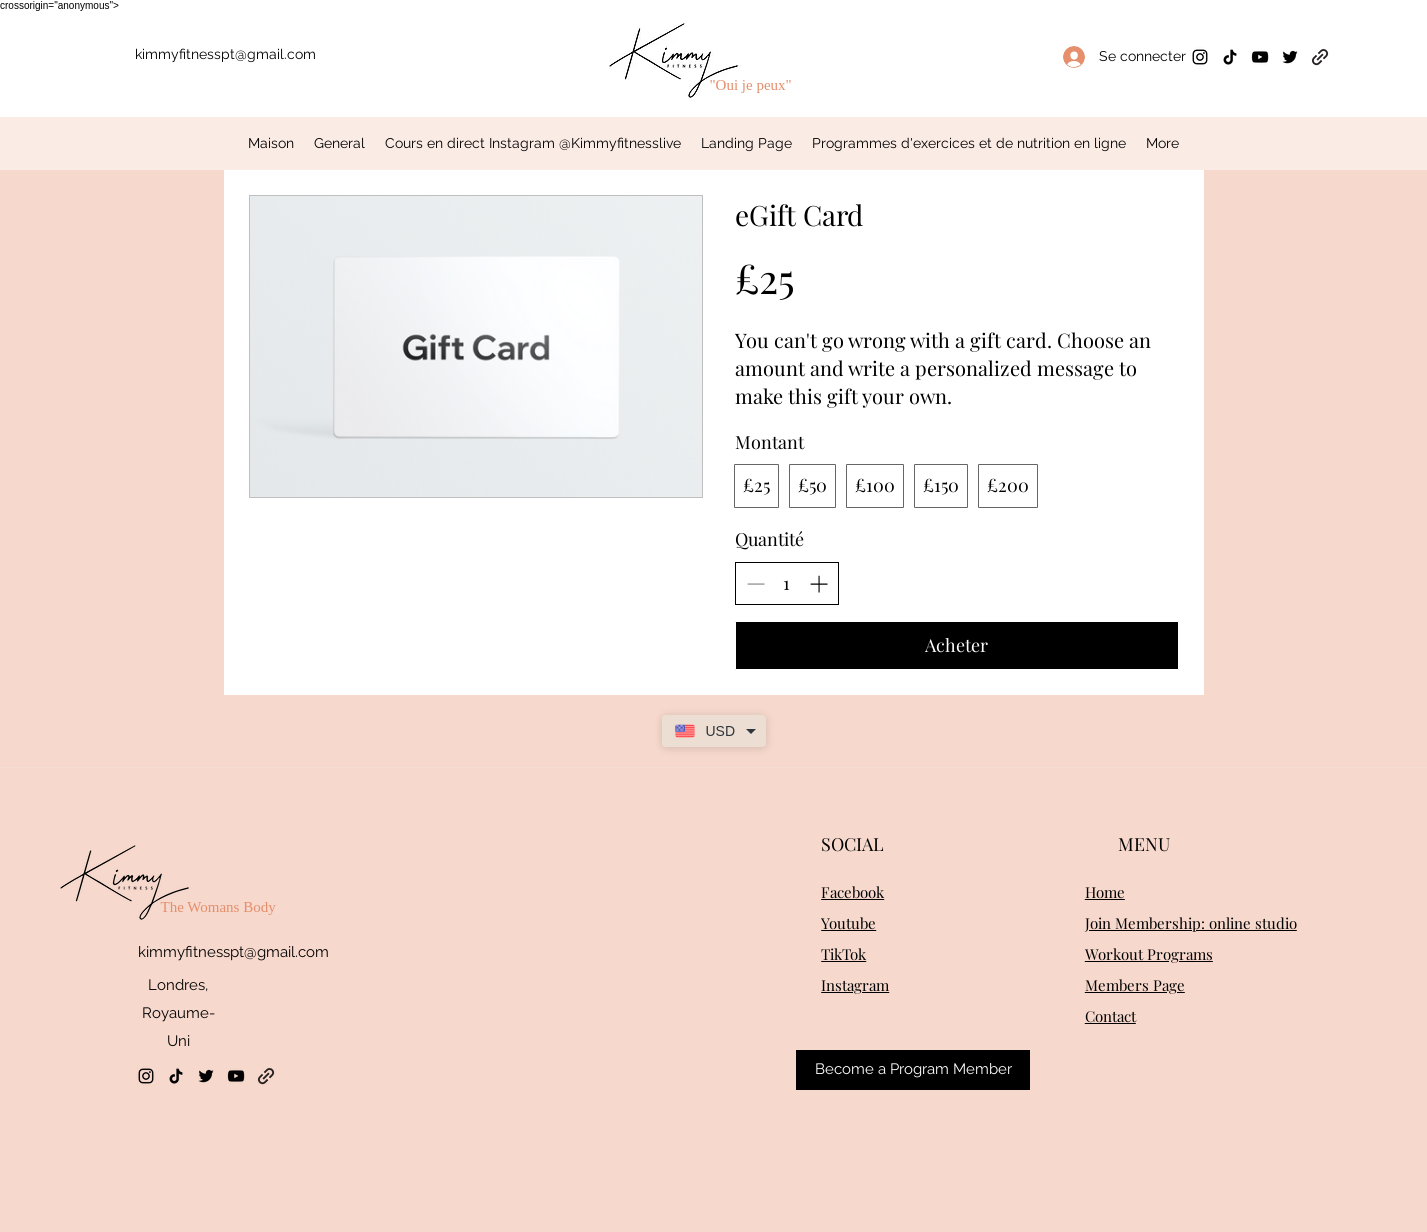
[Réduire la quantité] (755, 583)
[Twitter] (1290, 57)
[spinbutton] (787, 583)
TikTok (843, 954)
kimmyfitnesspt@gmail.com (225, 54)
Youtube (848, 923)
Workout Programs (1149, 954)
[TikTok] (1230, 57)
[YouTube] (1260, 57)
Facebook (852, 892)
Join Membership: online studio (1191, 923)
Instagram (855, 985)
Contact (1110, 1016)
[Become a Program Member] (913, 1070)
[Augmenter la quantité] (818, 583)
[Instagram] (1200, 57)
